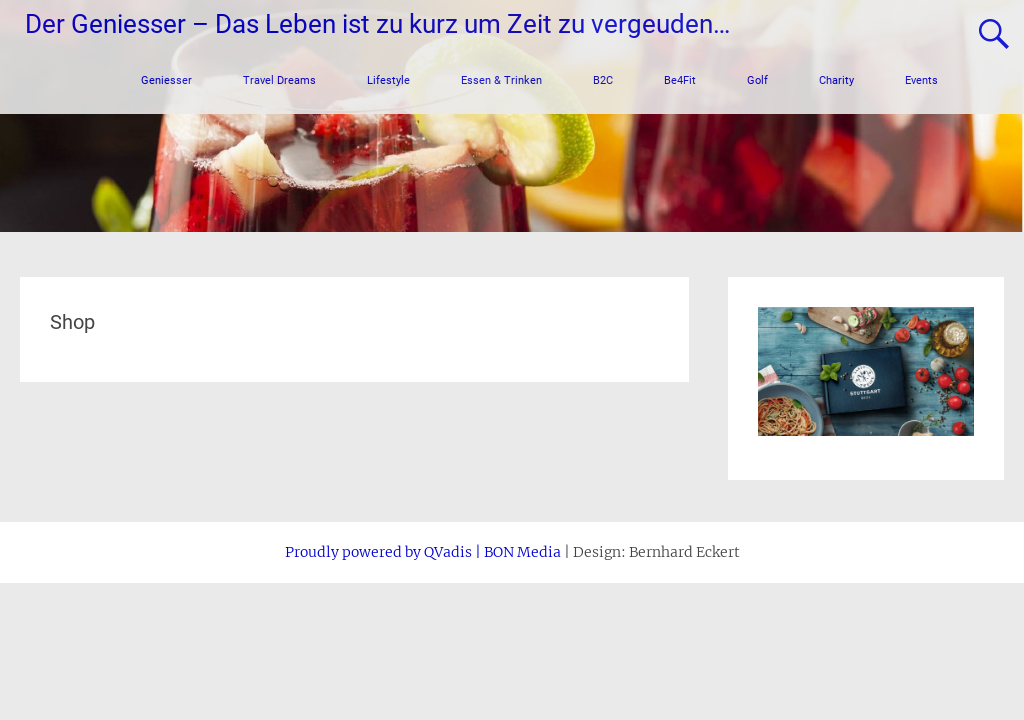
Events (921, 80)
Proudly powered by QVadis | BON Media (423, 563)
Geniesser (166, 80)
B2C (603, 80)
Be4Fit (680, 80)
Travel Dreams (279, 80)
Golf (757, 80)
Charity (836, 80)
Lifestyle (388, 80)
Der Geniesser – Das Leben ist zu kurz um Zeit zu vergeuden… (377, 24)
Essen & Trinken (501, 80)
